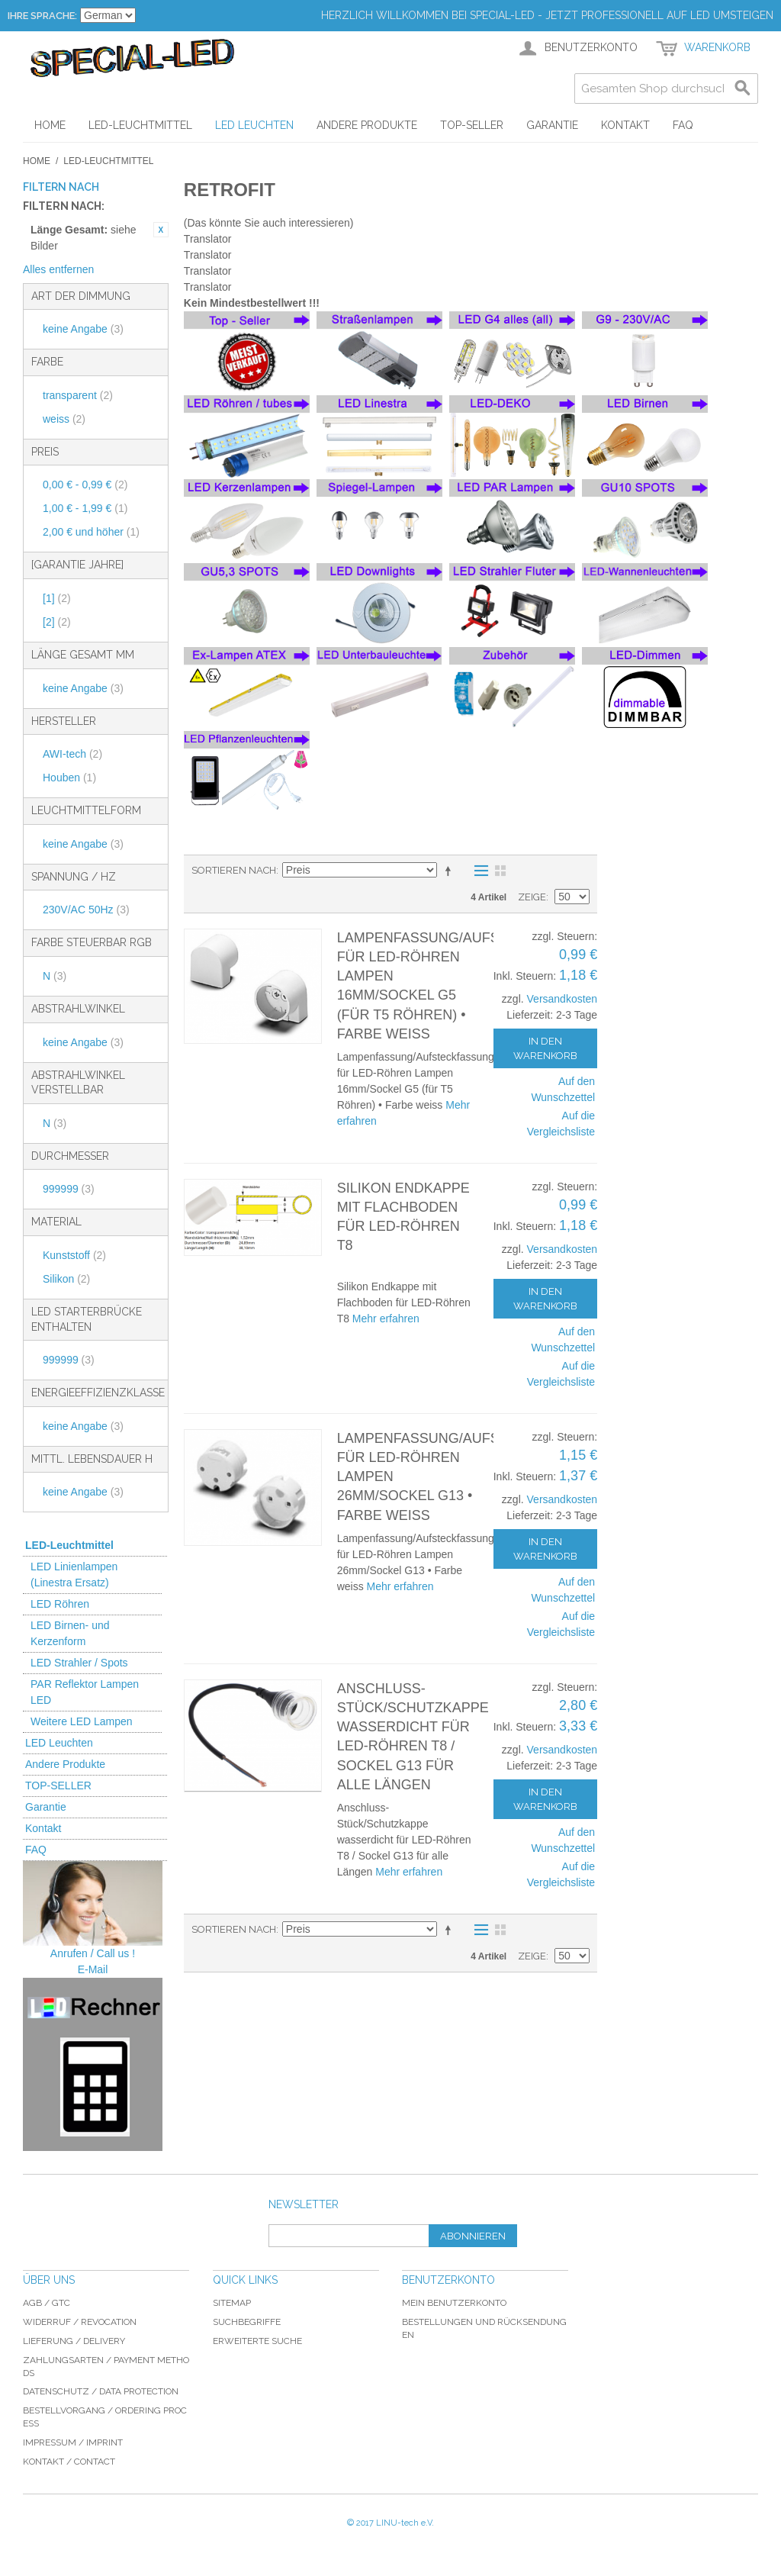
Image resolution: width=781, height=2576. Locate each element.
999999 (69, 1189)
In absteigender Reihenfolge (450, 870)
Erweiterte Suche (257, 2341)
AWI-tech (72, 754)
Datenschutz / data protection (100, 2391)
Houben (69, 777)
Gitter (500, 870)
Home (36, 161)
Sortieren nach (233, 870)
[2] (57, 622)
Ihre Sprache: (42, 15)
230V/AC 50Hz (86, 909)
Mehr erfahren (385, 1318)
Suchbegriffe (247, 2322)
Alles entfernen (58, 269)
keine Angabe (83, 329)
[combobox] (666, 88)
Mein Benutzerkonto (454, 2302)
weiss (64, 419)
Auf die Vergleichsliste (561, 1123)
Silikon (66, 1279)
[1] (57, 598)
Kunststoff (74, 1255)
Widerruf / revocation (80, 2322)
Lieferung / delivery (74, 2341)
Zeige (532, 897)
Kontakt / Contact (69, 2461)
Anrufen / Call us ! (92, 1953)
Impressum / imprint (73, 2442)
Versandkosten (562, 999)
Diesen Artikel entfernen (161, 229)
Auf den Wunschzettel (563, 1089)
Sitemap (232, 2302)
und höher (91, 532)
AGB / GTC (46, 2302)
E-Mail (93, 1969)
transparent (78, 395)
